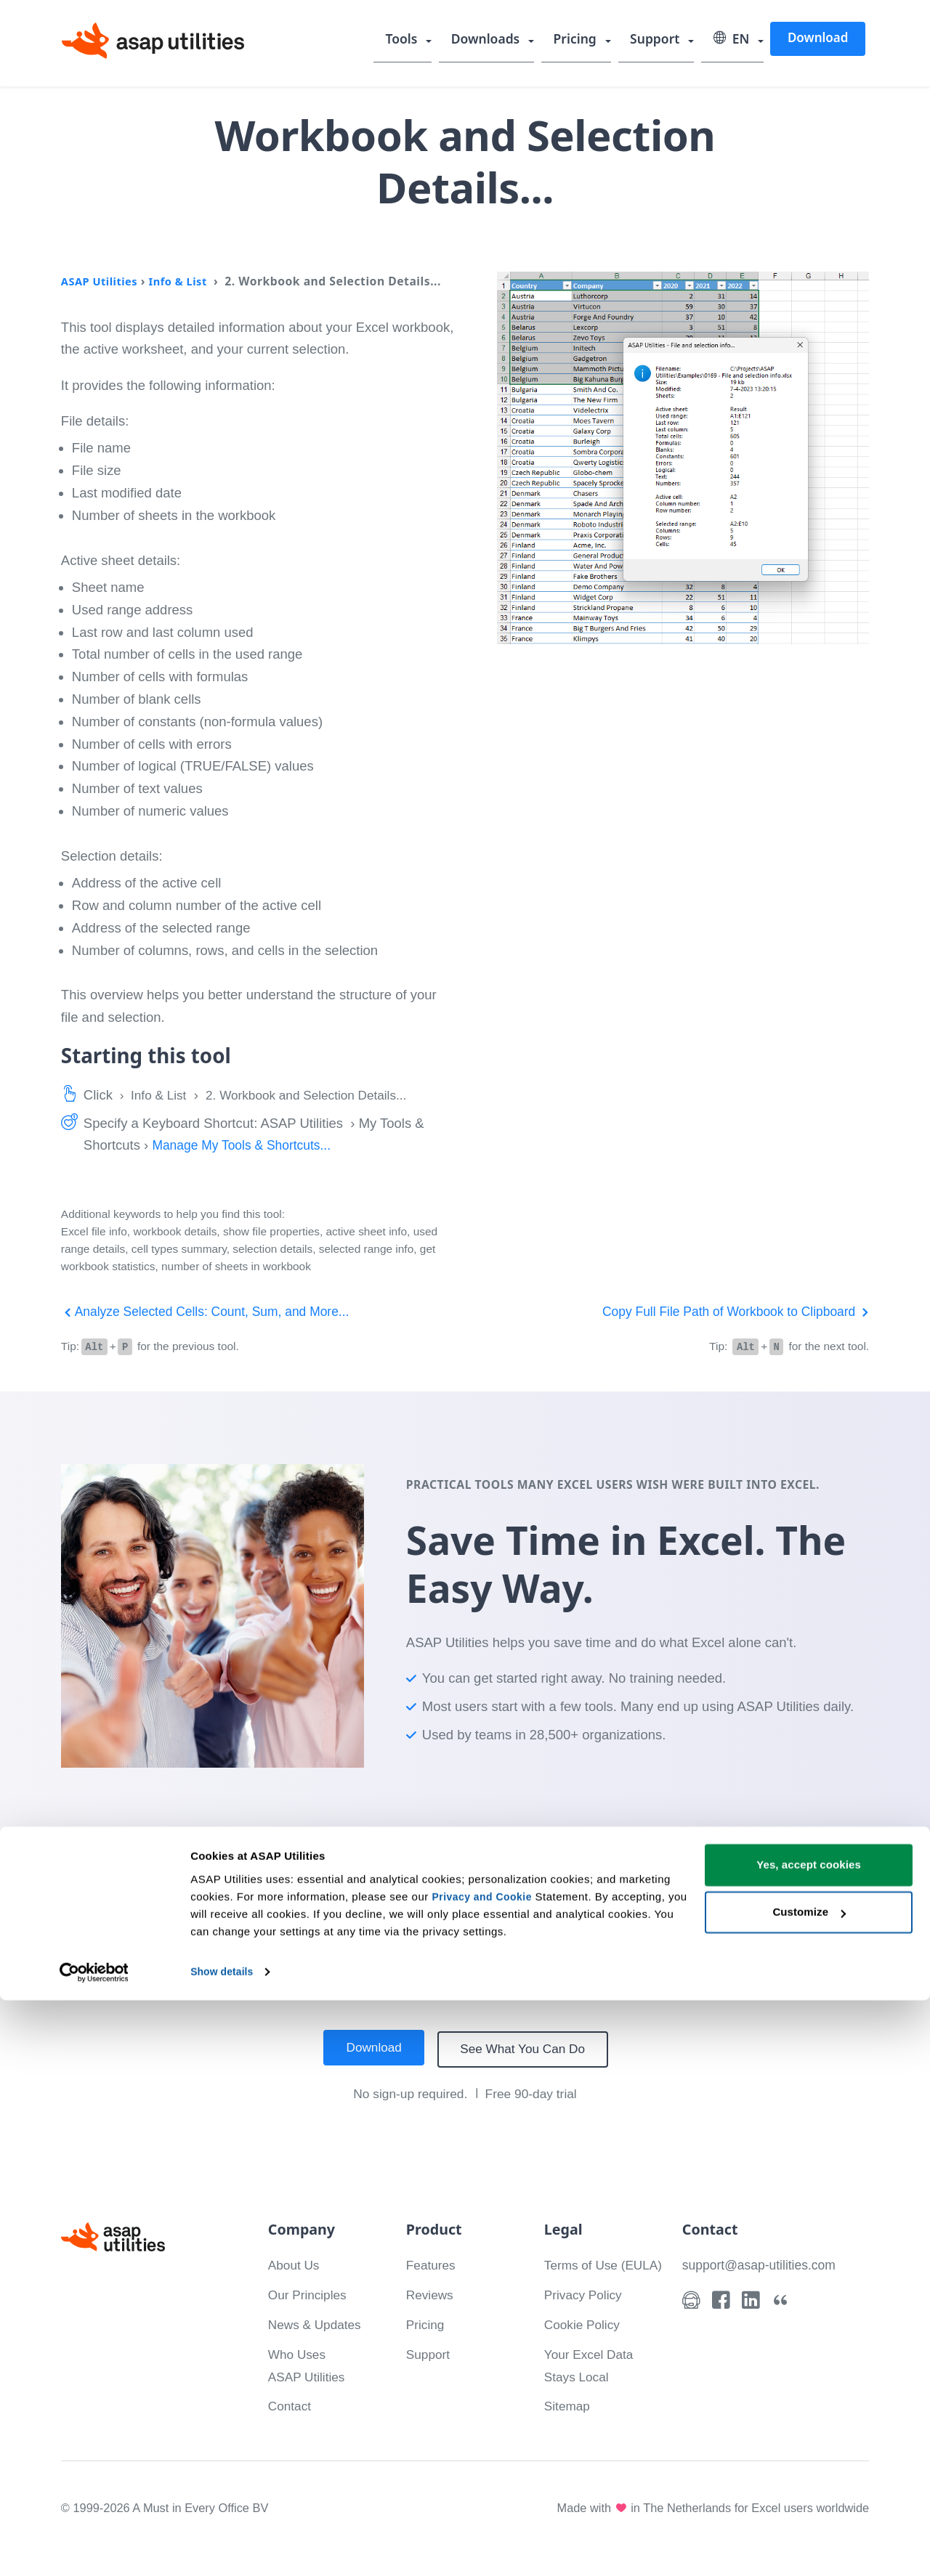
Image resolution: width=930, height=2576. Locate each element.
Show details (224, 2547)
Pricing (580, 40)
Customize (809, 2488)
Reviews (431, 2293)
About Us (295, 2263)
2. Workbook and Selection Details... (319, 1094)
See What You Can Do (526, 2048)
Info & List (185, 281)
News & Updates (318, 2323)
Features (432, 2263)
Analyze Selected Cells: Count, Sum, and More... (213, 1311)
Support (658, 40)
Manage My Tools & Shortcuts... (246, 1145)
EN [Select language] (733, 40)
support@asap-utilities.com (763, 2263)
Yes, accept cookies (808, 2440)
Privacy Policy (586, 2315)
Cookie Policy (585, 2345)
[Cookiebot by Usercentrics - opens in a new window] (94, 2548)
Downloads (493, 40)
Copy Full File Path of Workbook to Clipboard (727, 1311)
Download (817, 39)
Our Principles (310, 2293)
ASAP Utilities (102, 281)
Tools (411, 40)
